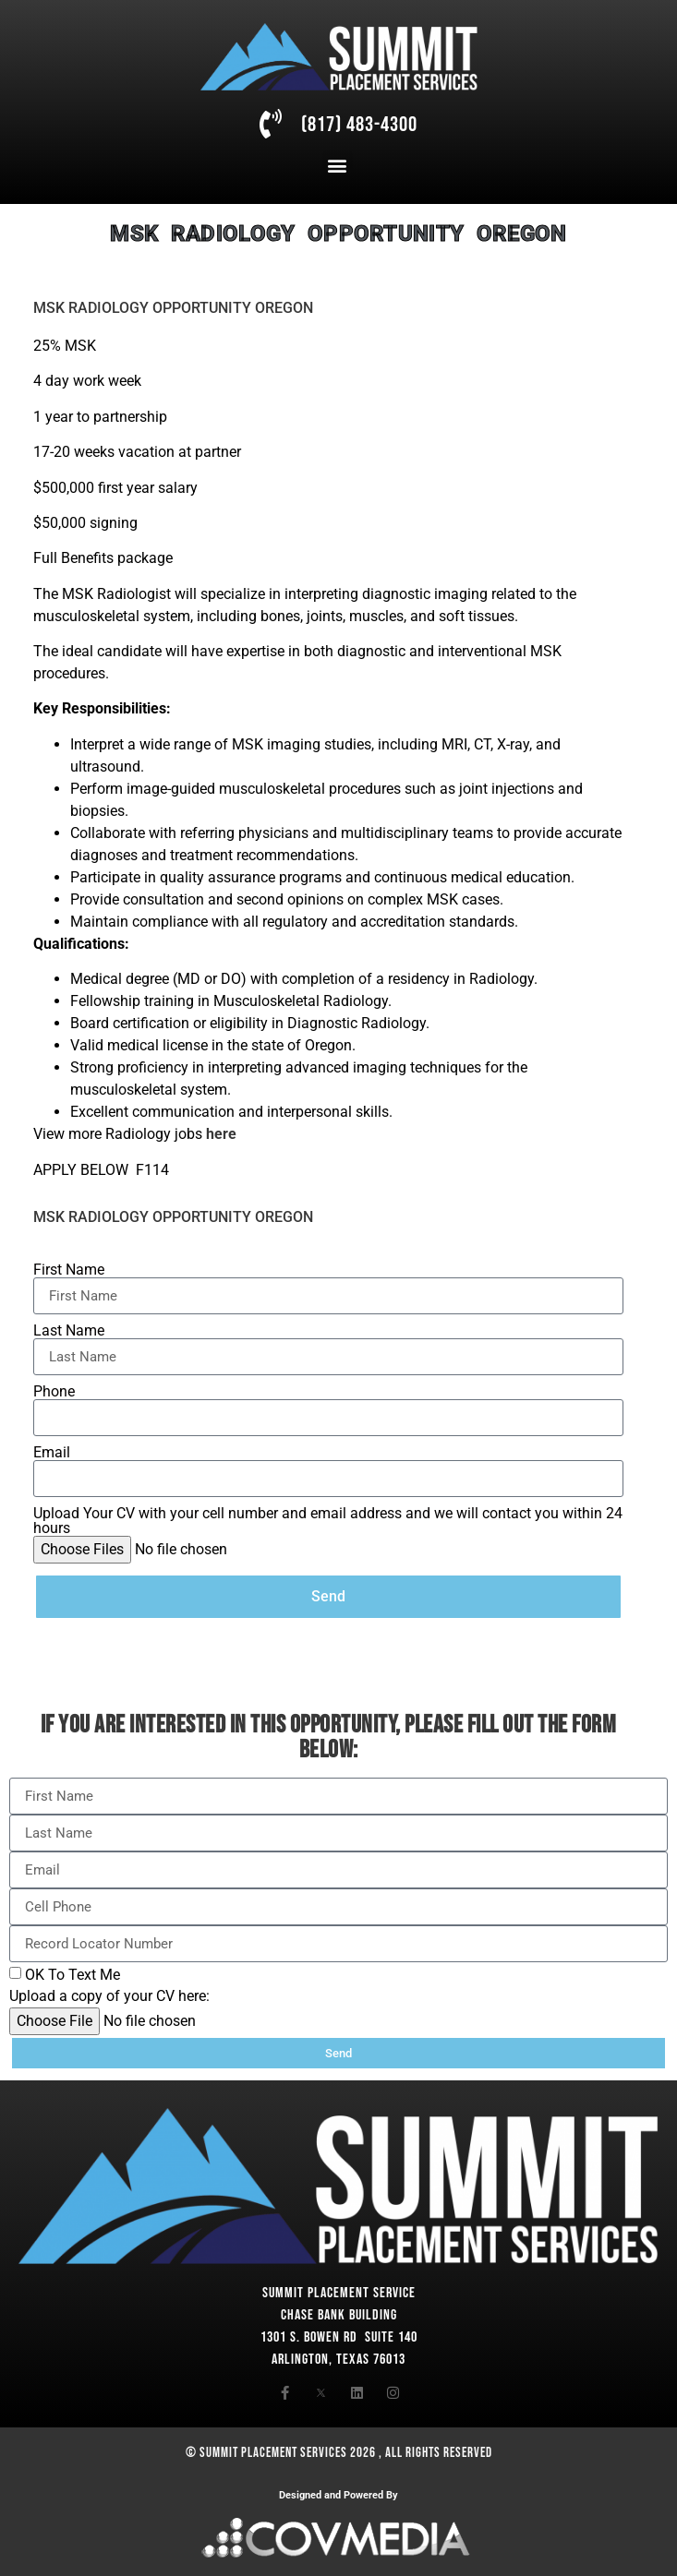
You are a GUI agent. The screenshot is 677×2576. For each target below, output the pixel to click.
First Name (68, 1270)
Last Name (68, 1331)
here (221, 1134)
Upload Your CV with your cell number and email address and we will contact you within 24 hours (328, 1521)
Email (51, 1452)
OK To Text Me (72, 1974)
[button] (337, 165)
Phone (54, 1391)
